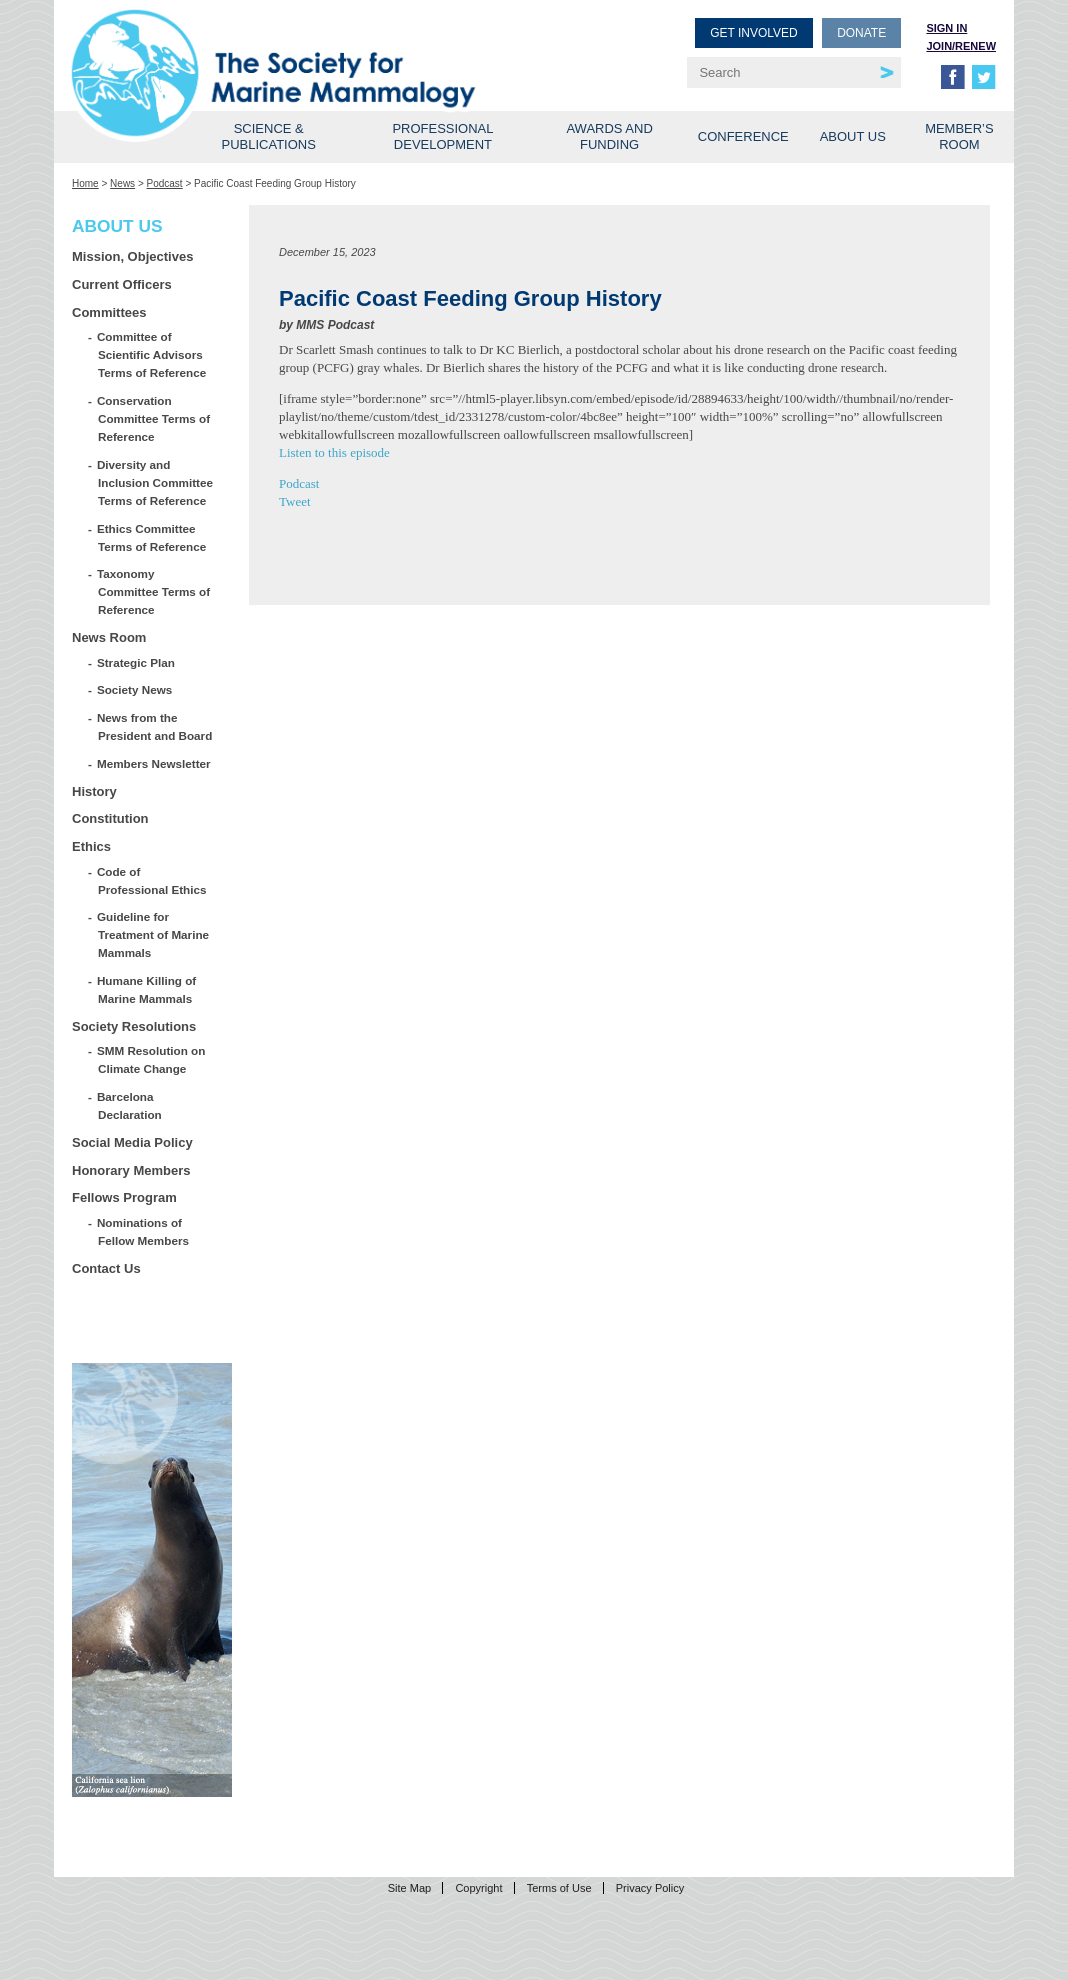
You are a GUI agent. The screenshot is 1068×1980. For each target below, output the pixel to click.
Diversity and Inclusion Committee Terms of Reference (155, 482)
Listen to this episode (334, 452)
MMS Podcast (335, 325)
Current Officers (122, 284)
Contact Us (106, 1268)
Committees (109, 312)
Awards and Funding (609, 136)
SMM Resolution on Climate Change (151, 1059)
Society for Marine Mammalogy (306, 47)
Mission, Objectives (132, 256)
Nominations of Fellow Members (143, 1231)
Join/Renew (961, 46)
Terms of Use (559, 1888)
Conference (743, 136)
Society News (135, 689)
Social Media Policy (132, 1142)
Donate (861, 33)
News (122, 183)
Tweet (295, 501)
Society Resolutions (134, 1026)
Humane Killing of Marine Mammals (147, 989)
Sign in (946, 28)
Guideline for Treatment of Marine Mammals (153, 934)
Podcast (165, 183)
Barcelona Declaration (130, 1105)
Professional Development (442, 136)
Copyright (478, 1888)
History (94, 791)
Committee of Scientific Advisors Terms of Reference (152, 354)
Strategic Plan (136, 662)
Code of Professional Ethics (152, 880)
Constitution (110, 818)
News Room (109, 637)
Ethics (91, 846)
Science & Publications (269, 136)
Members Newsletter (154, 763)
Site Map (409, 1888)
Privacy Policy (650, 1888)
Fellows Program (124, 1197)
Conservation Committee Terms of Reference (154, 418)
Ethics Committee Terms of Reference (152, 537)
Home (85, 183)
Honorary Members (131, 1170)
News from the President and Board (155, 726)
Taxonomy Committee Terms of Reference (154, 591)
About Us (853, 136)
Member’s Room (959, 136)
